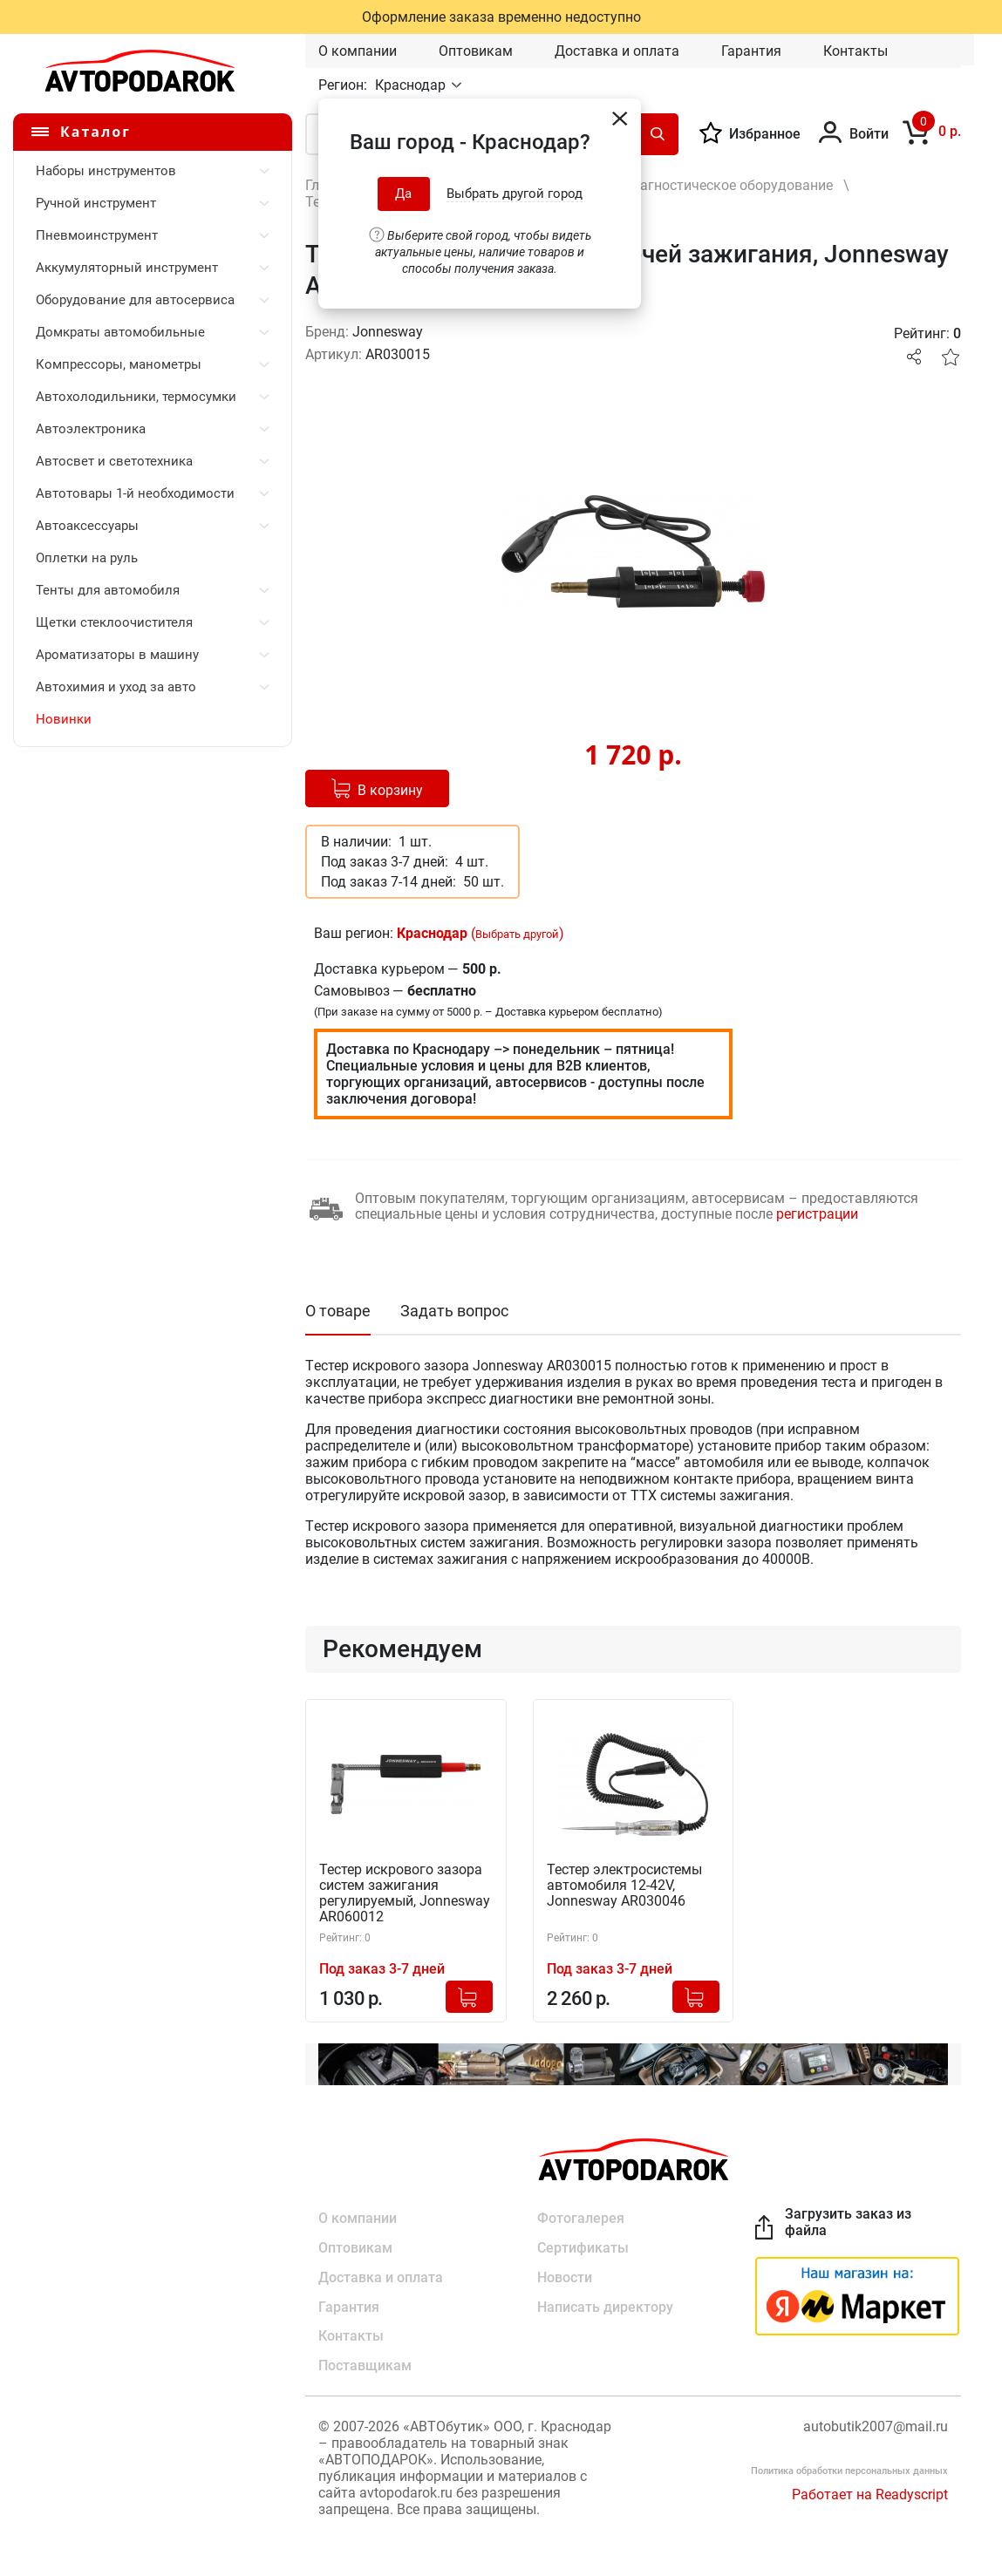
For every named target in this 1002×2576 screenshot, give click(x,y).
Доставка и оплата (617, 51)
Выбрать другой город (514, 193)
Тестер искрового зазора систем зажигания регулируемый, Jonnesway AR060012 (404, 1893)
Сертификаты (583, 2248)
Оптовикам (476, 51)
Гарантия (751, 51)
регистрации (817, 1214)
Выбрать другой (517, 934)
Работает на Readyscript (870, 2495)
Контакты (855, 51)
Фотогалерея (580, 2218)
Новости (564, 2277)
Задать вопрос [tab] (454, 1311)
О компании (357, 51)
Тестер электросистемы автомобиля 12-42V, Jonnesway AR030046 (624, 1885)
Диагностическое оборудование (727, 185)
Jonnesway (387, 331)
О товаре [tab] (338, 1311)
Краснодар (412, 85)
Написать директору (605, 2307)
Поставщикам (365, 2366)
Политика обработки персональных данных (849, 2471)
